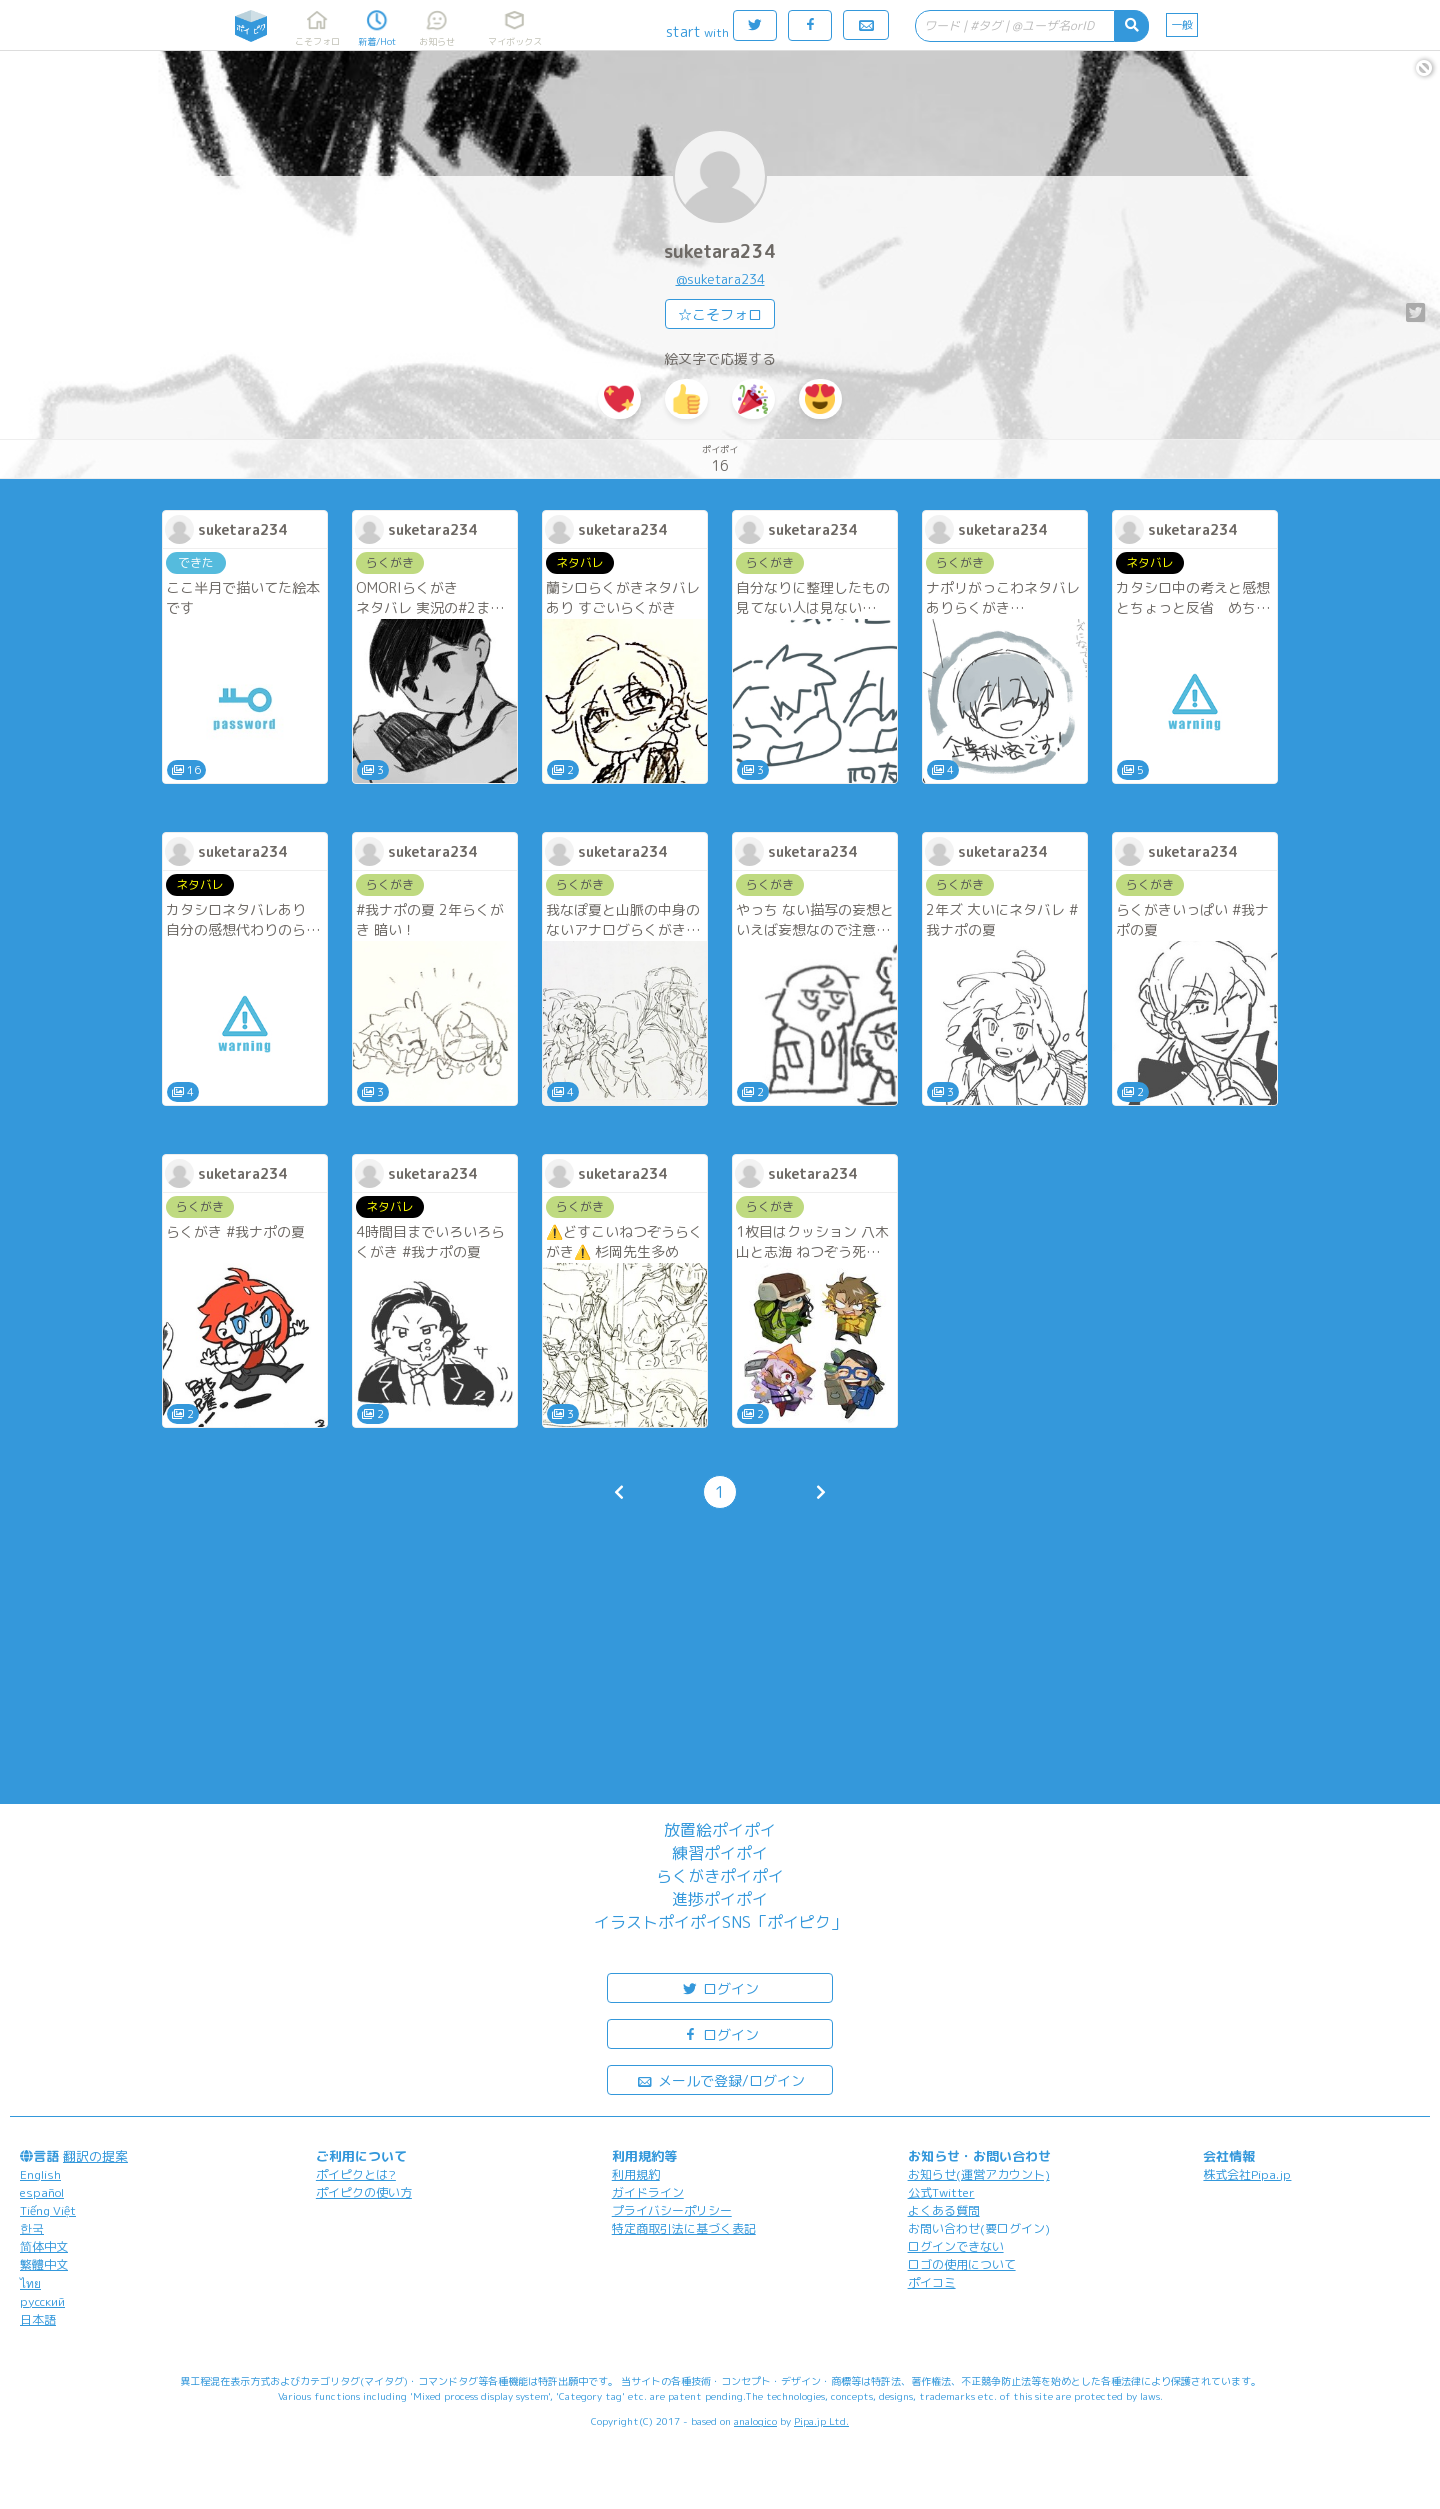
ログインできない (956, 2246)
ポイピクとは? (356, 2174)
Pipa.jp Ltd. (821, 2421)
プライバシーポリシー (672, 2210)
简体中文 (44, 2246)
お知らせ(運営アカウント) (979, 2174)
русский (42, 2301)
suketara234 (720, 251)
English (40, 2174)
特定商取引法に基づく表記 (684, 2228)
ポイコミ (932, 2282)
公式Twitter (941, 2192)
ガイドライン (648, 2192)
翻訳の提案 (95, 2156)
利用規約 (636, 2174)
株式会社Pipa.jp (1247, 2174)
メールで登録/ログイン (720, 2079)
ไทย (30, 2283)
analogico (755, 2421)
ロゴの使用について (962, 2264)
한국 (32, 2228)
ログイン (720, 1987)
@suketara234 (720, 279)
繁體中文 (44, 2264)
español (42, 2192)
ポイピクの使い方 (364, 2192)
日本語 (38, 2319)
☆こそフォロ (720, 314)
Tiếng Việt (48, 2210)
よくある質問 (944, 2210)
